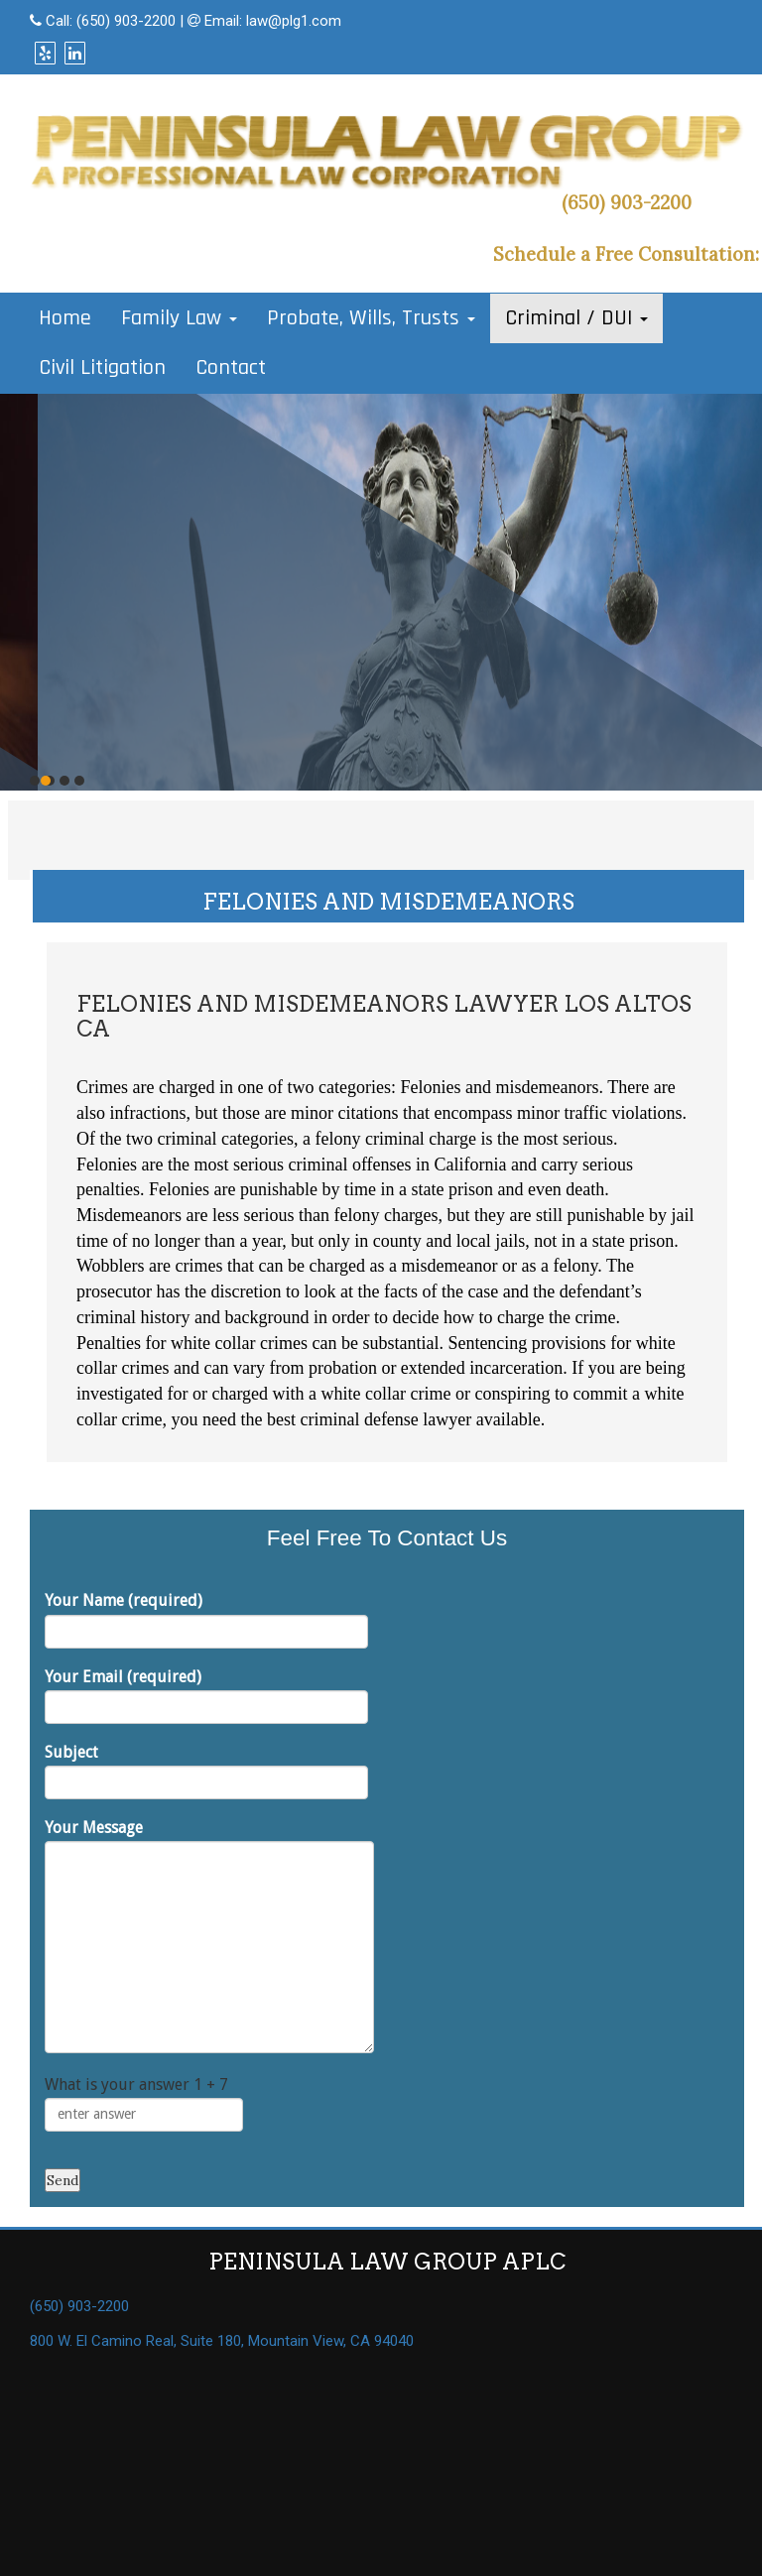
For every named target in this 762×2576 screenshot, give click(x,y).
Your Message (209, 1935)
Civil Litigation (102, 368)
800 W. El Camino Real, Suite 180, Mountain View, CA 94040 (222, 2341)
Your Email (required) (206, 1695)
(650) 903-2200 (126, 21)
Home (65, 318)
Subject (206, 1771)
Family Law (179, 318)
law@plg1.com (293, 21)
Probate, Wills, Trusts (371, 318)
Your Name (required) (206, 1619)
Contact (230, 368)
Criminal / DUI (576, 318)
